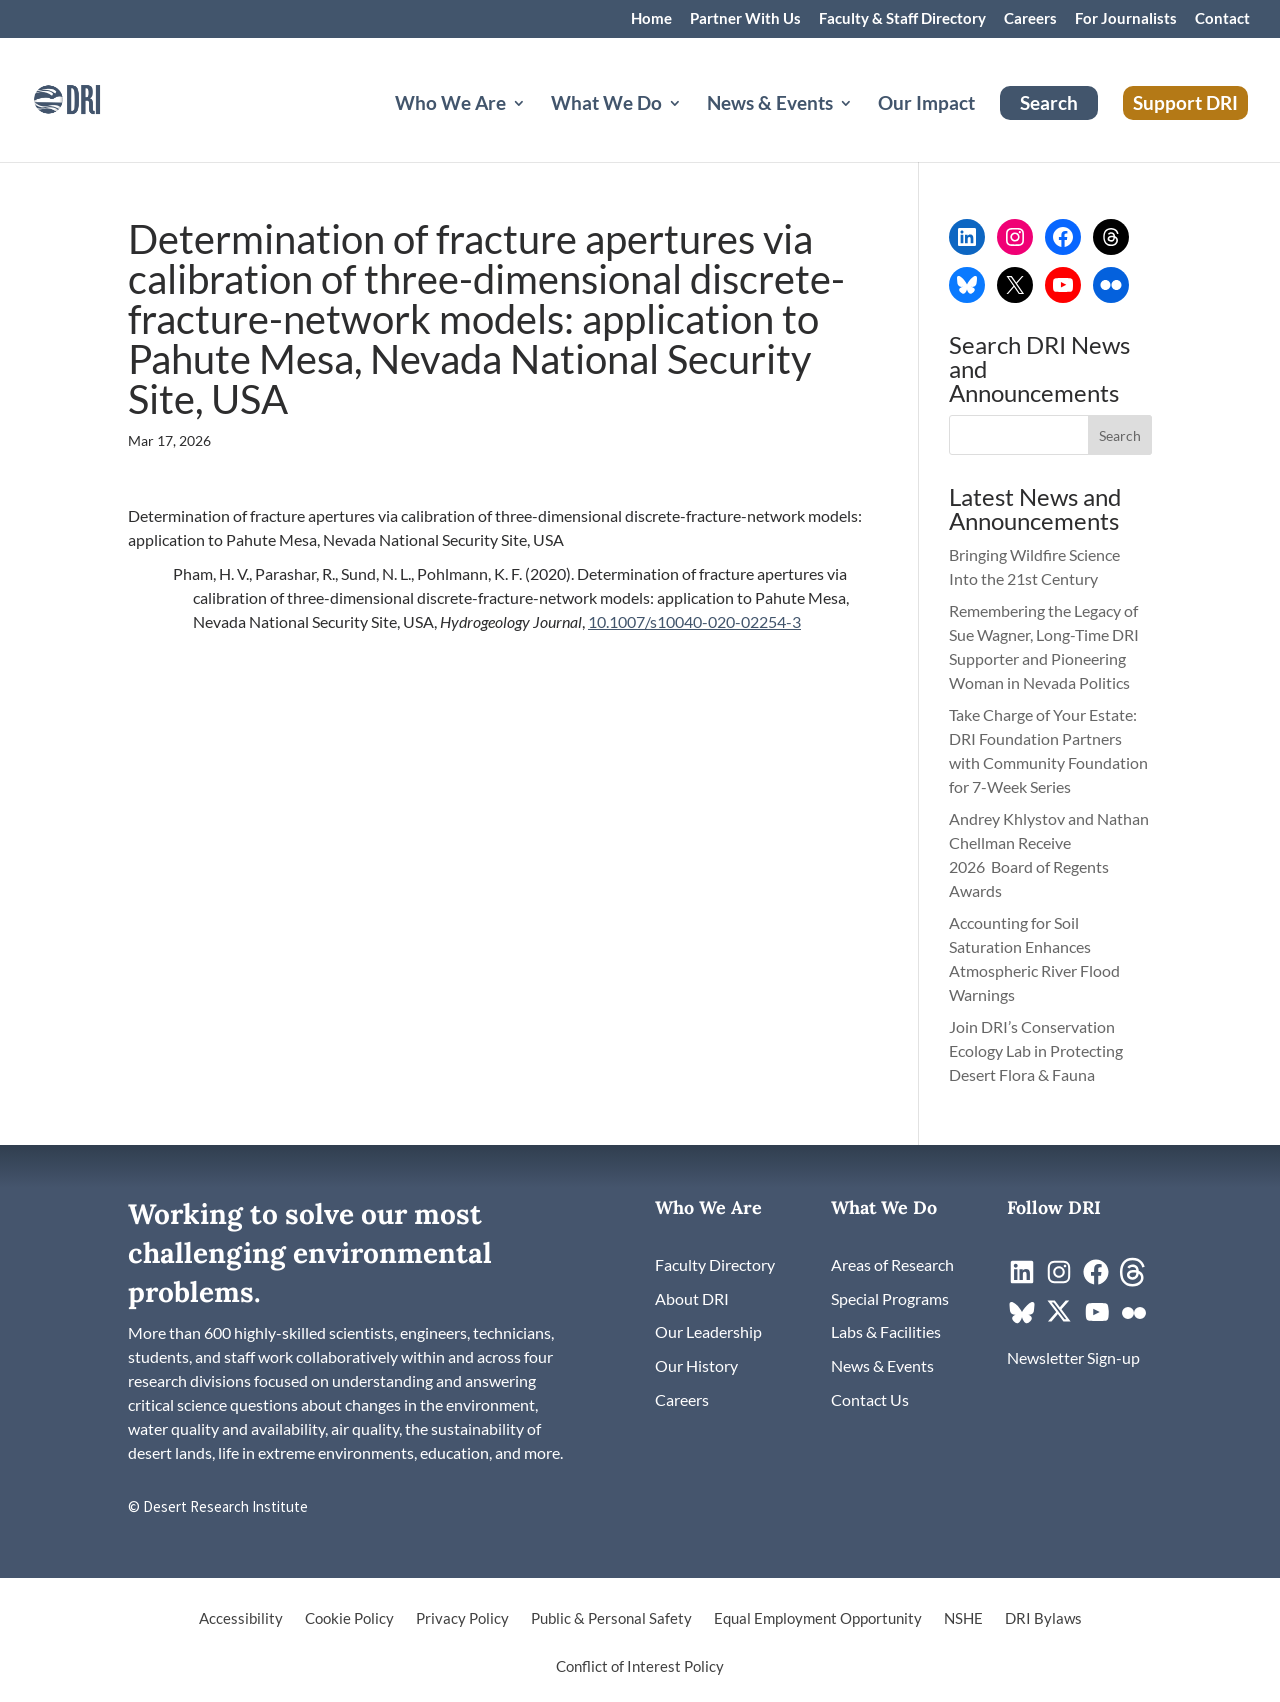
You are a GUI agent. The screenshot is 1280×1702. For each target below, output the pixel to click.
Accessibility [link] (241, 1619)
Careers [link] (1030, 19)
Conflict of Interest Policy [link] (640, 1667)
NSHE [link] (963, 1619)
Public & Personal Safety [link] (611, 1619)
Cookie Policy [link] (349, 1619)
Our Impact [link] (926, 105)
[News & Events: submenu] (862, 127)
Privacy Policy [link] (462, 1619)
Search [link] (1049, 102)
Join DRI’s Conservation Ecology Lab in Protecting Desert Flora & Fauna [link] (1036, 1050)
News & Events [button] (770, 105)
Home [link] (651, 19)
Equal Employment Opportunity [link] (818, 1619)
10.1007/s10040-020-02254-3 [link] (694, 621)
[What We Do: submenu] (691, 127)
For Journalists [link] (1126, 19)
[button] (1120, 435)
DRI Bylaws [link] (1043, 1619)
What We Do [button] (606, 105)
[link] (95, 97)
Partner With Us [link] (745, 19)
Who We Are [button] (450, 105)
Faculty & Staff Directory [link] (902, 19)
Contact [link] (1222, 19)
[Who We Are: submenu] (535, 127)
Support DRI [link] (1185, 102)
